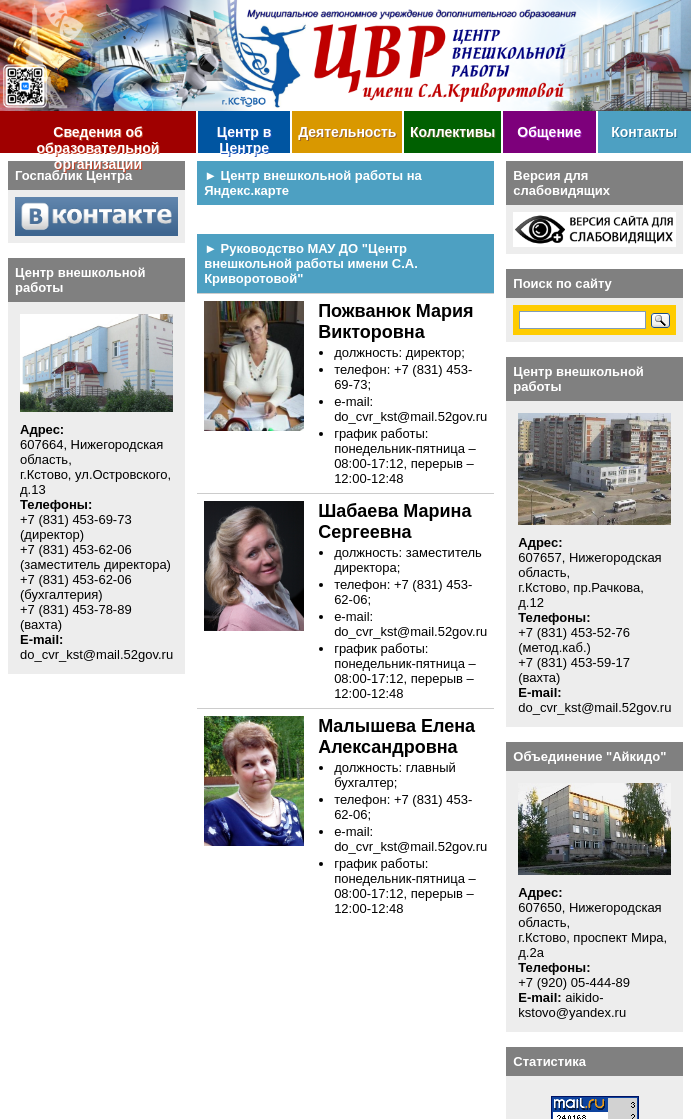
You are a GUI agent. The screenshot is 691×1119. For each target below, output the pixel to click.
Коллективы (452, 132)
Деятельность (347, 132)
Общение (549, 132)
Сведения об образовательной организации (98, 138)
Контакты (644, 132)
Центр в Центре (244, 138)
